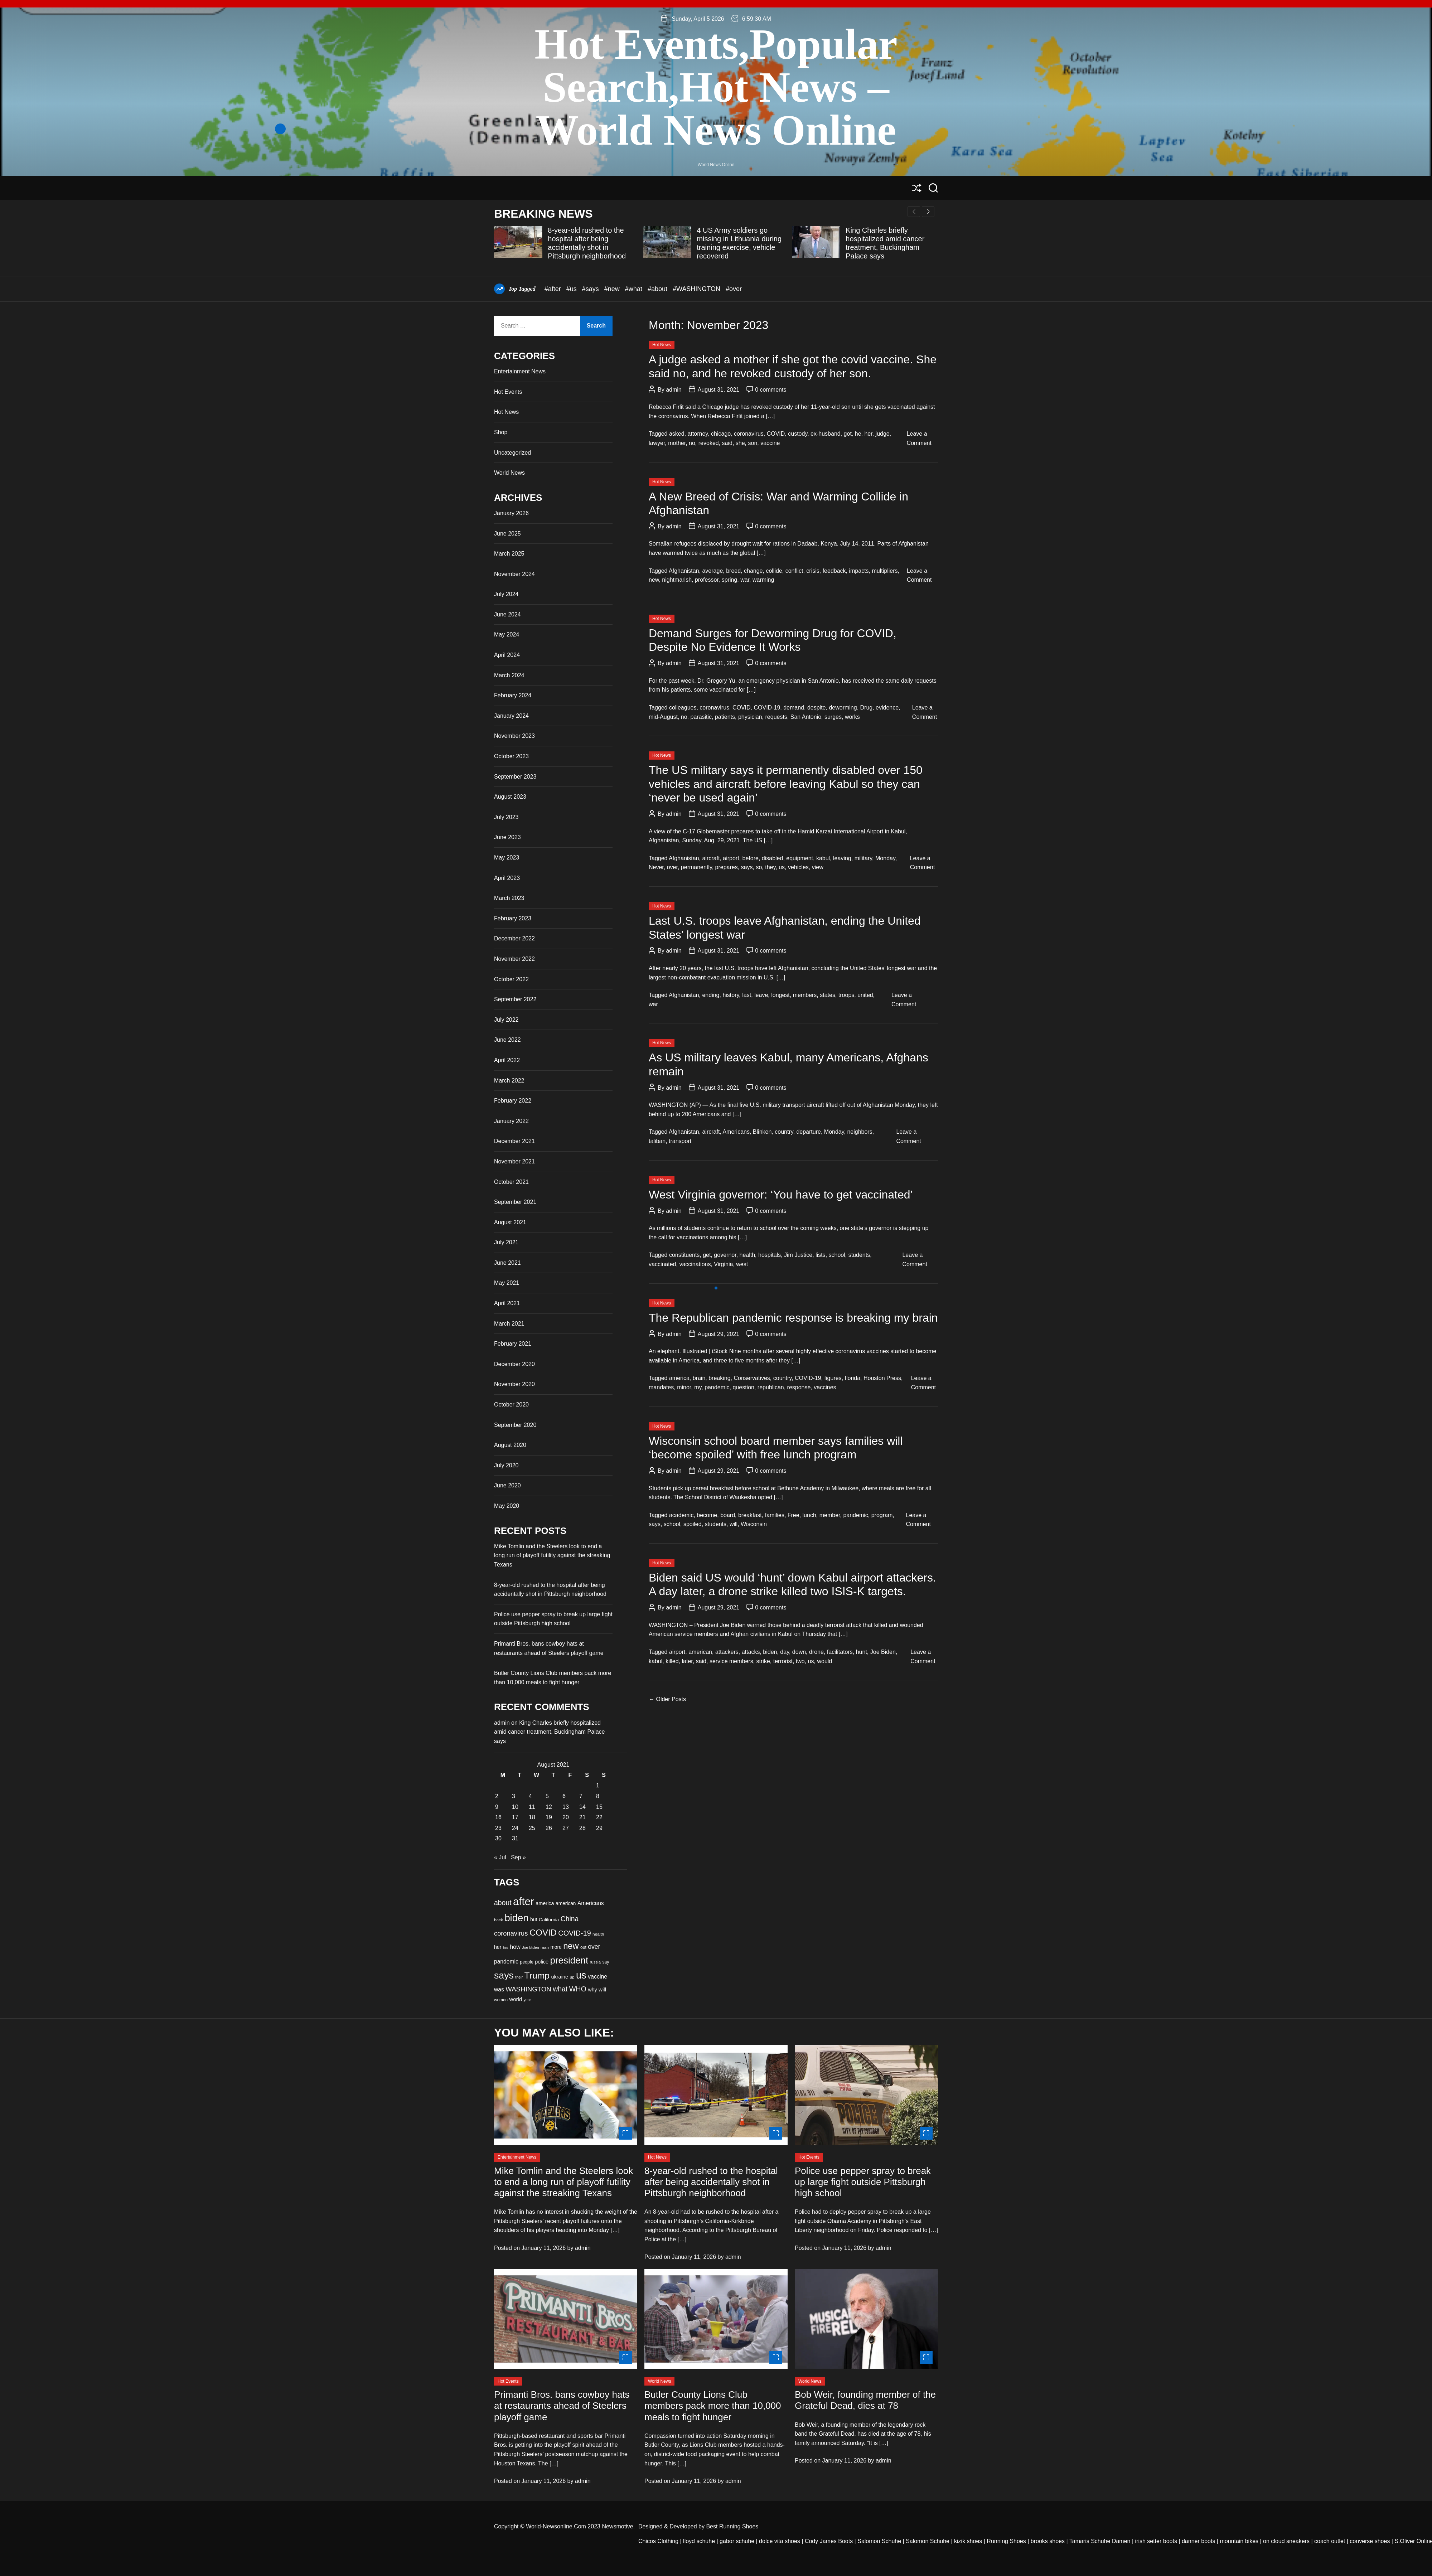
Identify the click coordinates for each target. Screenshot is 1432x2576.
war (744, 580)
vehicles (798, 867)
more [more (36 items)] (555, 1947)
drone (816, 1652)
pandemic (717, 1387)
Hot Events (508, 392)
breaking (719, 1378)
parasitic (701, 717)
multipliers (885, 571)
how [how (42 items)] (515, 1947)
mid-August (663, 717)
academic (681, 1515)
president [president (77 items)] (569, 1960)
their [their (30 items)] (519, 1977)
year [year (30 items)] (527, 2000)
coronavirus (749, 434)
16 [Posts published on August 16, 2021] (498, 1817)
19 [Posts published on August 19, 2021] (549, 1817)
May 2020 (506, 1506)
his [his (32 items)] (505, 1947)
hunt (861, 1652)
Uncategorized (512, 453)
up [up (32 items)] (572, 1977)
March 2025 (509, 554)
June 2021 (507, 1263)
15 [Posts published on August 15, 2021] (599, 1807)
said (727, 443)
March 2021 (509, 1324)
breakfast (750, 1515)
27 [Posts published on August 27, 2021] (565, 1828)
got (848, 434)
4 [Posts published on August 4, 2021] (530, 1796)
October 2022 (511, 979)
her (868, 434)
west (742, 1264)
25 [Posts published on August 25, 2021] (532, 1828)
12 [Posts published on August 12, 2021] (549, 1807)
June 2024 (507, 614)
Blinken (762, 1132)
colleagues (683, 707)
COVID (776, 434)
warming (763, 580)
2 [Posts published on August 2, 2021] (496, 1796)
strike (763, 1661)
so (759, 867)
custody (797, 434)
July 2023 (506, 817)
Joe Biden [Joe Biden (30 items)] (530, 1947)
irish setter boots (1156, 2541)
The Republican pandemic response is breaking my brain (793, 1317)
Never (656, 867)
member (829, 1515)
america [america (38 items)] (545, 1903)
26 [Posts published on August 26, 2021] (549, 1828)
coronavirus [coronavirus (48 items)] (511, 1933)
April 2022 (507, 1060)
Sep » (518, 1857)
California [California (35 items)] (549, 1919)
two (800, 1661)
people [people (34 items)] (526, 1962)
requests (776, 717)
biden (770, 1652)
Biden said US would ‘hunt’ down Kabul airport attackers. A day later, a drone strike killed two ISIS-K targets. (792, 1584)
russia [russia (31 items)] (595, 1962)
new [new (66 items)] (571, 1946)
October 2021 (511, 1182)
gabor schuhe (737, 2541)
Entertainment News (520, 371)
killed (672, 1661)
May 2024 (506, 634)
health (747, 1255)
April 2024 (507, 655)
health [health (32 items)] (598, 1934)
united (865, 995)
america (679, 1378)
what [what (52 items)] (560, 1989)
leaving (842, 858)
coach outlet (1329, 2541)
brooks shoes (1048, 2541)
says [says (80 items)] (504, 1975)
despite (816, 707)
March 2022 (509, 1081)
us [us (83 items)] (581, 1975)
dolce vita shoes (779, 2541)
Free (793, 1515)
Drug (866, 707)
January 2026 (511, 513)
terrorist (783, 1661)
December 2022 (514, 938)
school (837, 1255)
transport (680, 1141)
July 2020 (506, 1465)
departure (808, 1132)
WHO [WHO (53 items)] (577, 1989)
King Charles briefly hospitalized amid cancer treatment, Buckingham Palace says (549, 1732)
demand (793, 707)
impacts (859, 571)
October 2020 (511, 1404)
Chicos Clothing (658, 2541)
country (784, 1132)
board (727, 1515)
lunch (809, 1515)
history (730, 995)
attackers (727, 1652)
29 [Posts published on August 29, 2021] (599, 1828)
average (712, 571)
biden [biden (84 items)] (516, 1917)
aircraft (711, 858)
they (770, 867)
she (740, 443)
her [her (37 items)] (497, 1947)
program (882, 1515)
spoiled (692, 1524)
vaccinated (662, 1264)
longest (780, 995)
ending (710, 995)
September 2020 (515, 1425)
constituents (684, 1255)
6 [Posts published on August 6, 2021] (564, 1796)
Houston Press (882, 1378)
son (753, 443)
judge (883, 434)
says (747, 867)
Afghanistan (684, 571)
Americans (736, 1132)
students (859, 1255)
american (700, 1652)
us (782, 867)
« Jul (500, 1857)
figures (833, 1378)
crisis (812, 571)
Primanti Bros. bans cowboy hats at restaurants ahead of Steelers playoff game (562, 2405)
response (799, 1387)
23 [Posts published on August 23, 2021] (498, 1828)
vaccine (770, 443)
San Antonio (805, 717)
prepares (726, 867)
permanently (696, 867)
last (746, 995)
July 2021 (506, 1242)
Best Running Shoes (732, 2526)
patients (725, 717)
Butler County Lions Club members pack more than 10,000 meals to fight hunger (712, 2405)
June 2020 (507, 1485)
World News (509, 473)
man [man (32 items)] (545, 1947)
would (824, 1661)
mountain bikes (1239, 2541)
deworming (843, 707)
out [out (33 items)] (583, 1947)
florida (853, 1378)
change (753, 571)
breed (733, 571)
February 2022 (512, 1101)
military (863, 858)
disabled (772, 858)
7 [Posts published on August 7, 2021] (580, 1796)
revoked (708, 443)
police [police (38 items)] (541, 1962)
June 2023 (507, 837)
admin (674, 390)
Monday (885, 858)
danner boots (1198, 2541)
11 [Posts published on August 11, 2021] (532, 1807)
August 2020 (510, 1445)
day (784, 1652)
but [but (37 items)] (533, 1919)
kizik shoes (968, 2541)
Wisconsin (754, 1524)
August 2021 (510, 1222)
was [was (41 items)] (499, 1989)
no (692, 443)
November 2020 (514, 1384)
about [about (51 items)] (503, 1903)
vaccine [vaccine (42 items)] (597, 1977)
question (743, 1387)
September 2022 (515, 999)
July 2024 (506, 594)
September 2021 (515, 1202)
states (827, 995)
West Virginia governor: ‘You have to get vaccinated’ (781, 1194)
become (707, 1515)
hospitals (769, 1255)
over (672, 867)
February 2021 (512, 1344)
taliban (657, 1141)
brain (699, 1378)
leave (761, 995)
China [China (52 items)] (570, 1919)
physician (750, 717)
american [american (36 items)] (566, 1903)
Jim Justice (798, 1255)
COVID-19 (767, 707)
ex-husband (826, 434)
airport (731, 858)
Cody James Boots (829, 2541)
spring (729, 580)
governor (725, 1255)
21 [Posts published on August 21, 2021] (582, 1817)
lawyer (657, 443)
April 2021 (507, 1303)
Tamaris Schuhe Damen (1100, 2541)
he (858, 434)
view (817, 867)
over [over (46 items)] (594, 1946)
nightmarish (677, 580)
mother (677, 443)
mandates (661, 1387)
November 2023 (514, 736)
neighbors (859, 1132)
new (654, 580)
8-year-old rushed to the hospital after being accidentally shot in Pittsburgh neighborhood (711, 2181)
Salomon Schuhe (879, 2541)
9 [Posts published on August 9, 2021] (496, 1807)
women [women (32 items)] (501, 1999)
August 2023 (510, 797)
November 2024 (514, 574)
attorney (698, 434)
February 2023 (512, 918)
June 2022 (507, 1040)
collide (774, 571)
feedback (834, 571)
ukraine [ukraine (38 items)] (559, 1977)
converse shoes (1370, 2541)
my (697, 1387)
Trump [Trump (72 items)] (537, 1975)
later (687, 1661)
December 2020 (514, 1364)
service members (731, 1661)
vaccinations (695, 1264)
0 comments (770, 390)
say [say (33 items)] (605, 1962)
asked (676, 434)
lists (821, 1255)
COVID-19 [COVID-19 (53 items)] (574, 1933)
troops (846, 995)
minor (684, 1387)
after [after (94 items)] (523, 1901)
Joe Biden (883, 1652)
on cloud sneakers (1286, 2541)
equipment (799, 858)
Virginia (723, 1264)
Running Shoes (1006, 2541)
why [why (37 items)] (592, 1989)
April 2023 (507, 878)
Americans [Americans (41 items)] (590, 1903)
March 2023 (509, 898)
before (750, 858)
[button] (928, 211)
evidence (887, 707)
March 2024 (509, 675)
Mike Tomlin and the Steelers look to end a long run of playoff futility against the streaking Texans (552, 1555)
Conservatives (752, 1378)
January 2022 (511, 1121)
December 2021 (514, 1141)
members (805, 995)
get (707, 1255)
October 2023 (511, 756)
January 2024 (511, 716)
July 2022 (506, 1020)
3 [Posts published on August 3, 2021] (513, 1796)
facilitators (840, 1652)
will (733, 1524)
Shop (500, 432)
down (799, 1652)
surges (833, 717)
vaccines (825, 1387)
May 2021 (506, 1283)
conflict (794, 571)
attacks (751, 1652)
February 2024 (512, 695)
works (852, 717)
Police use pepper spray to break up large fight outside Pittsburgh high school (863, 2181)
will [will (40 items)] (602, 1989)
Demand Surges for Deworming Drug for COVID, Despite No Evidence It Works (772, 640)
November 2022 (514, 959)
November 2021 (514, 1161)
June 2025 (507, 534)
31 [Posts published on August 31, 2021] (515, 1838)
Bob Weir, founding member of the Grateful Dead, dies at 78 (865, 2400)
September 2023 (515, 777)
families (774, 1515)
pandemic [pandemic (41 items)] (506, 1961)
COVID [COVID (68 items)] (543, 1932)
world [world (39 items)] (515, 1999)
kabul (823, 858)
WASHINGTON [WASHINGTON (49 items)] (528, 1989)
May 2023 (506, 857)
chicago (721, 434)
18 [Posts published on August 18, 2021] (532, 1817)
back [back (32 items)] (498, 1919)
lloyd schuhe (699, 2541)
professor (707, 580)
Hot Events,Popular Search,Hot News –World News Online (715, 87)
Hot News (661, 344)
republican (771, 1387)
